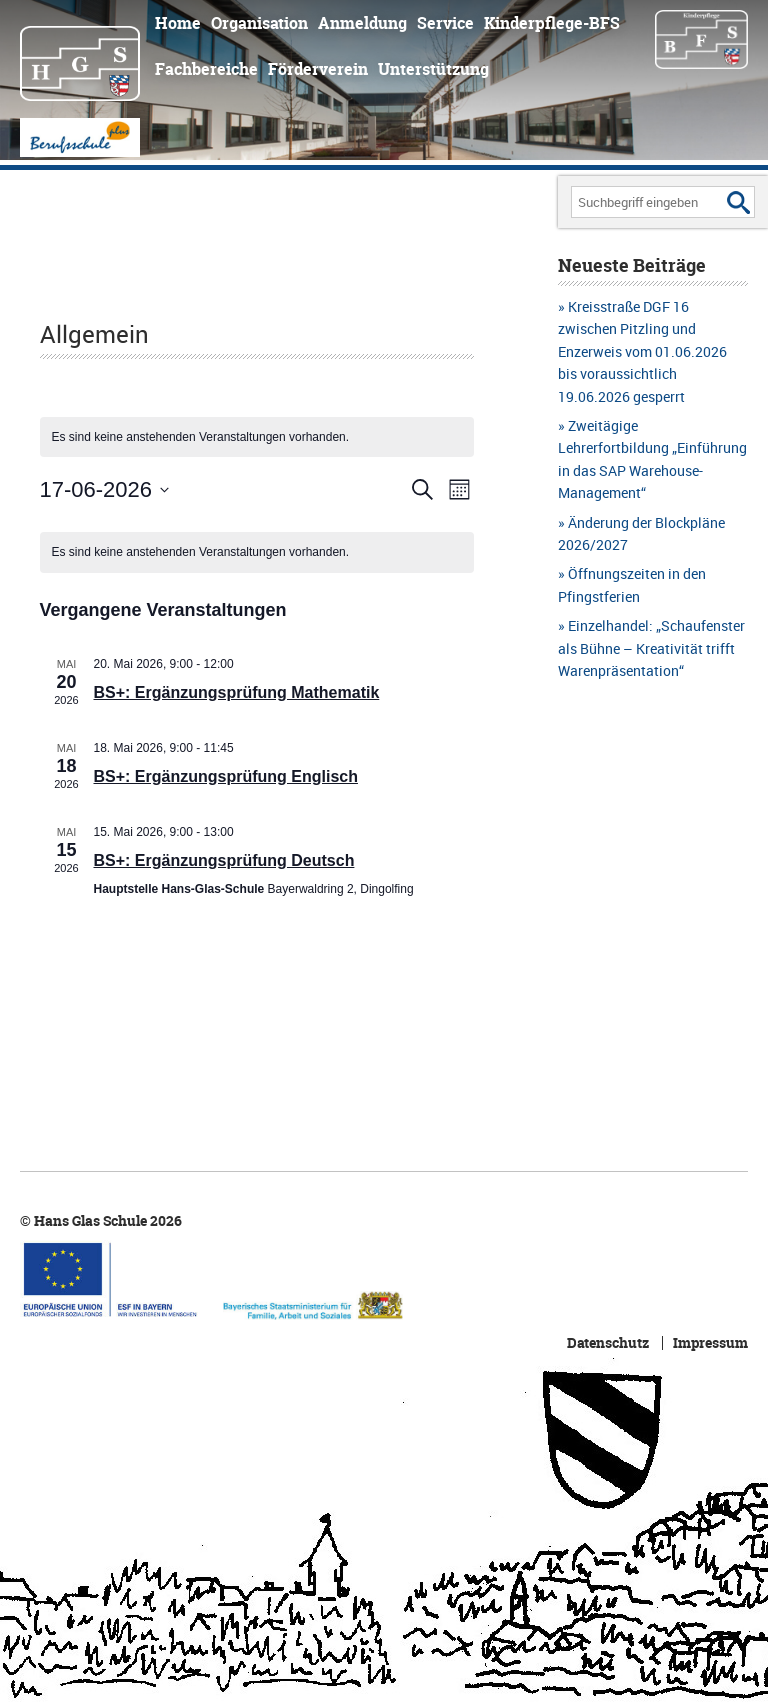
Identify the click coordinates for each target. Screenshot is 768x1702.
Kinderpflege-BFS (552, 23)
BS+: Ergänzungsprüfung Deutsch (224, 860)
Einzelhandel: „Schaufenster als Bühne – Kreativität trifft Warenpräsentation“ (651, 648)
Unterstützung (433, 69)
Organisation (259, 23)
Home (178, 23)
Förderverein (318, 69)
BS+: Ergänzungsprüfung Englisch (226, 776)
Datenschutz (608, 1343)
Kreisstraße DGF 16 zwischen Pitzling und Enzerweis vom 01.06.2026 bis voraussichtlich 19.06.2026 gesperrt (642, 351)
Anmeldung (362, 23)
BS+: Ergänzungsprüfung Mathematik (237, 692)
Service (445, 23)
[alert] (257, 552)
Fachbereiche (206, 69)
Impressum (710, 1343)
